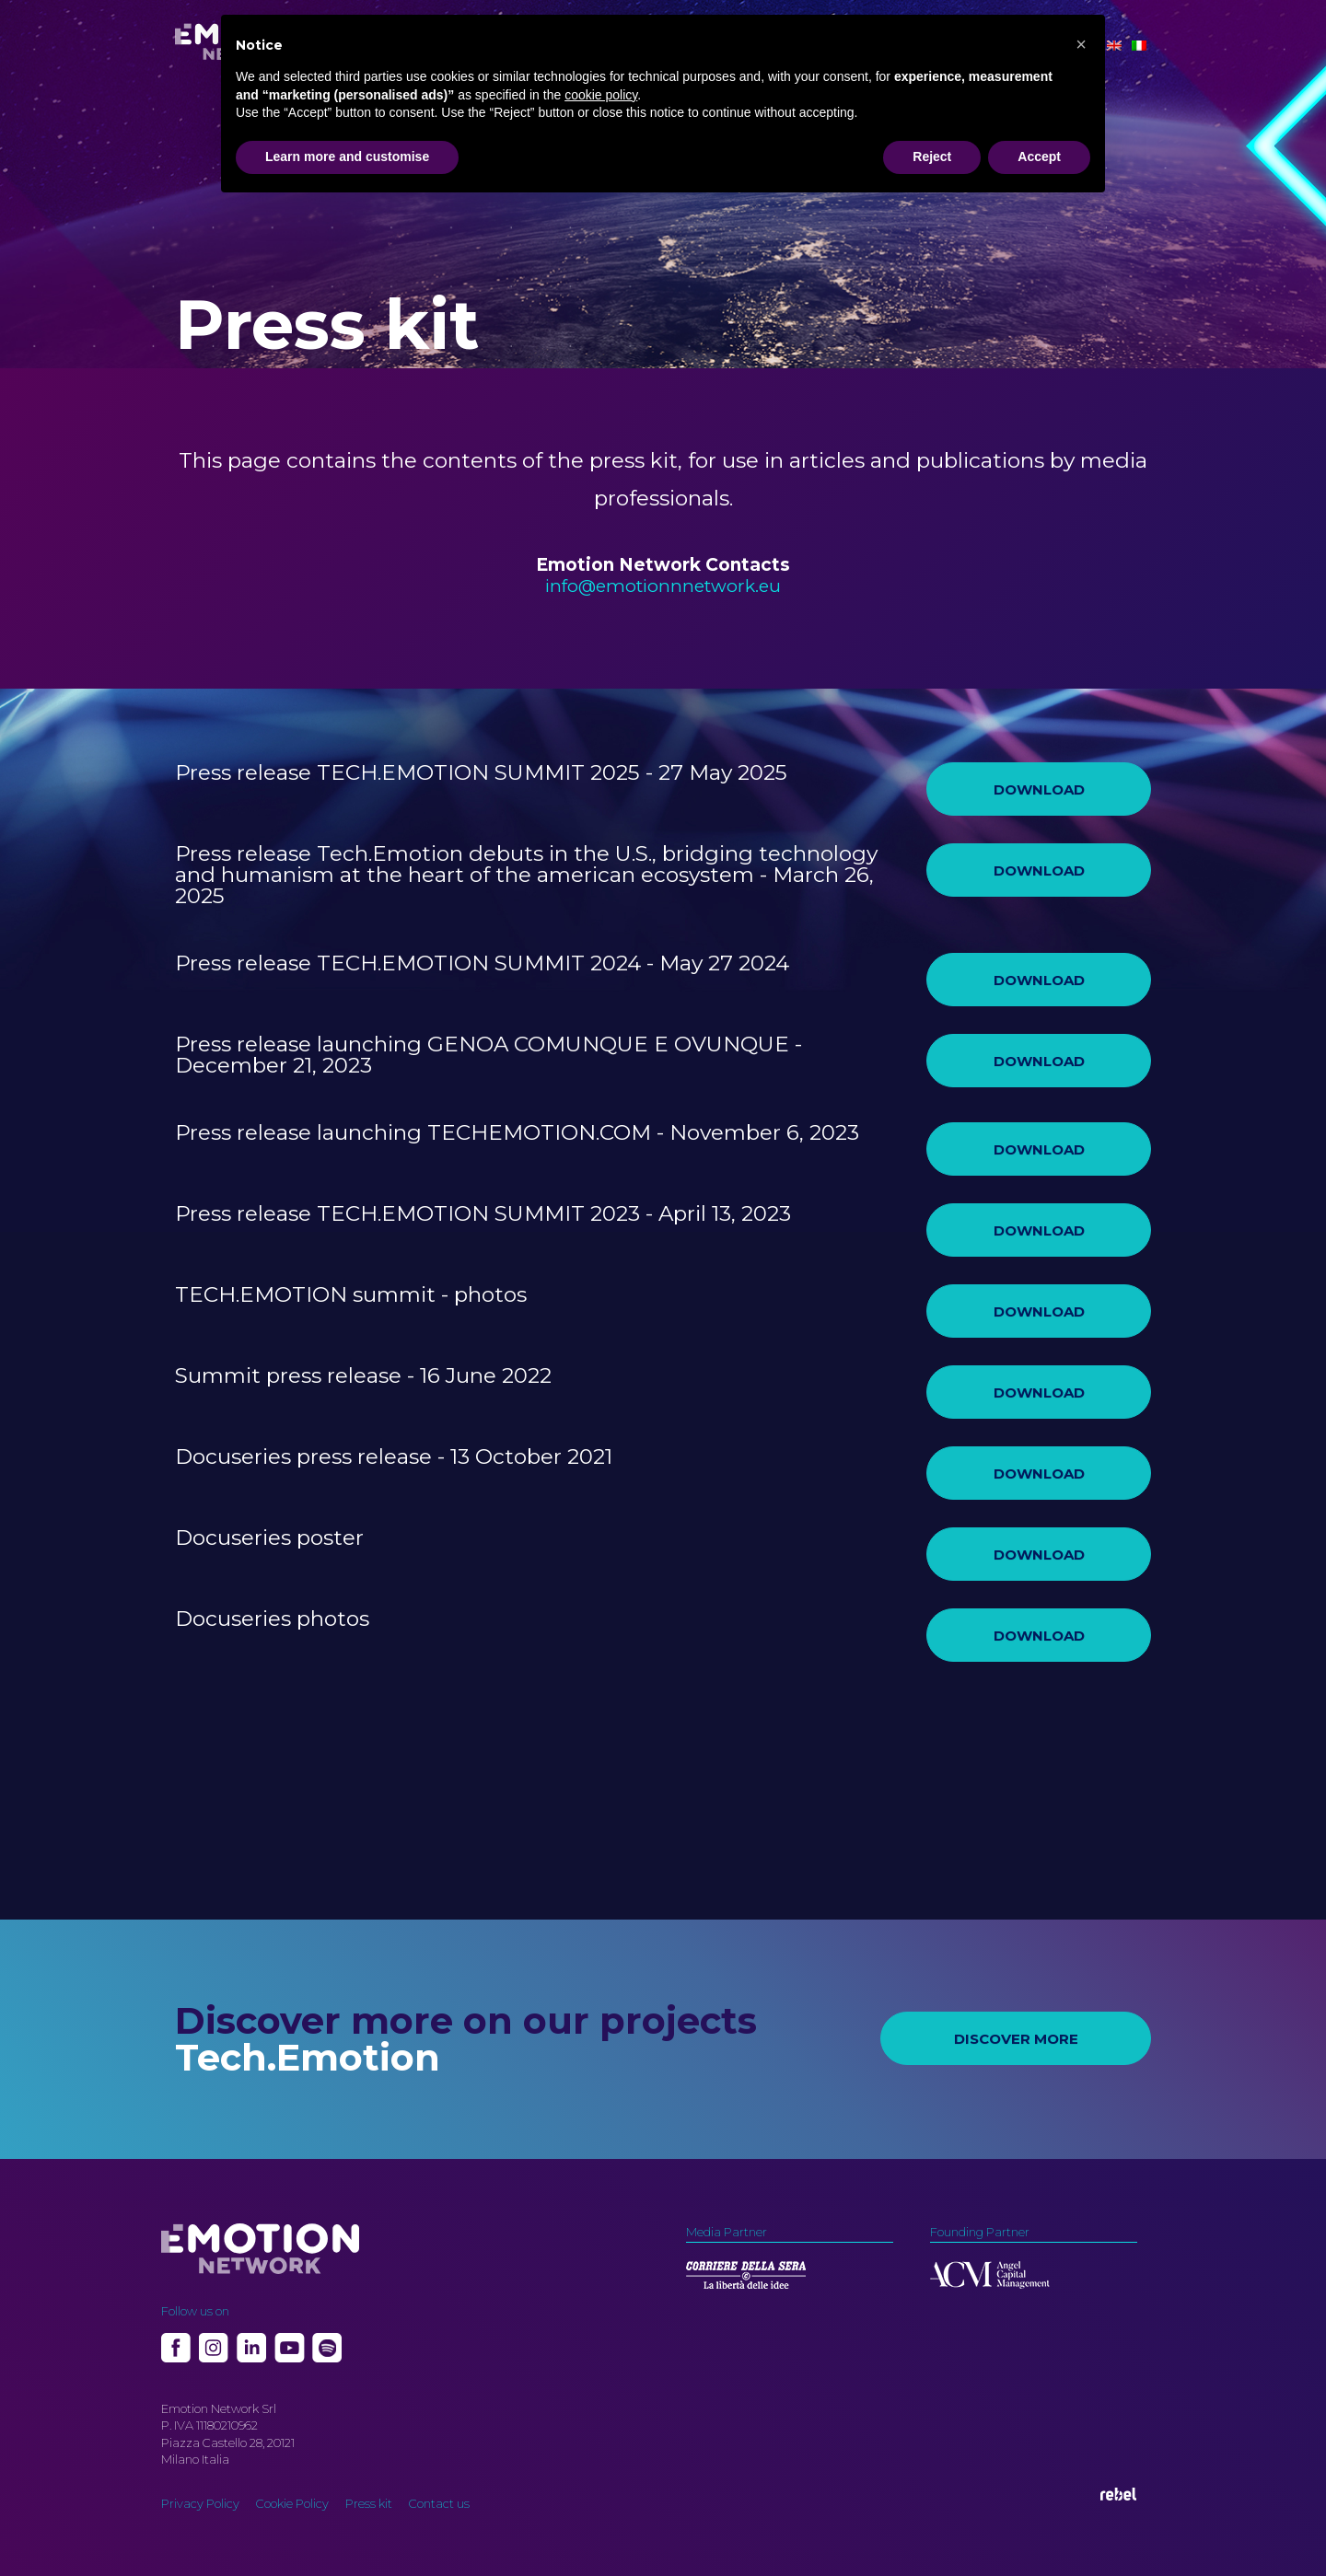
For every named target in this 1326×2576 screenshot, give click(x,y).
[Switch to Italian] (1139, 46)
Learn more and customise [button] (347, 156)
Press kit (368, 2503)
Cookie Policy (292, 2503)
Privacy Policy (200, 2503)
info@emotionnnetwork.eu (663, 586)
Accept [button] (1039, 156)
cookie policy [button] (600, 94)
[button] (1081, 44)
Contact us (439, 2503)
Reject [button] (932, 156)
